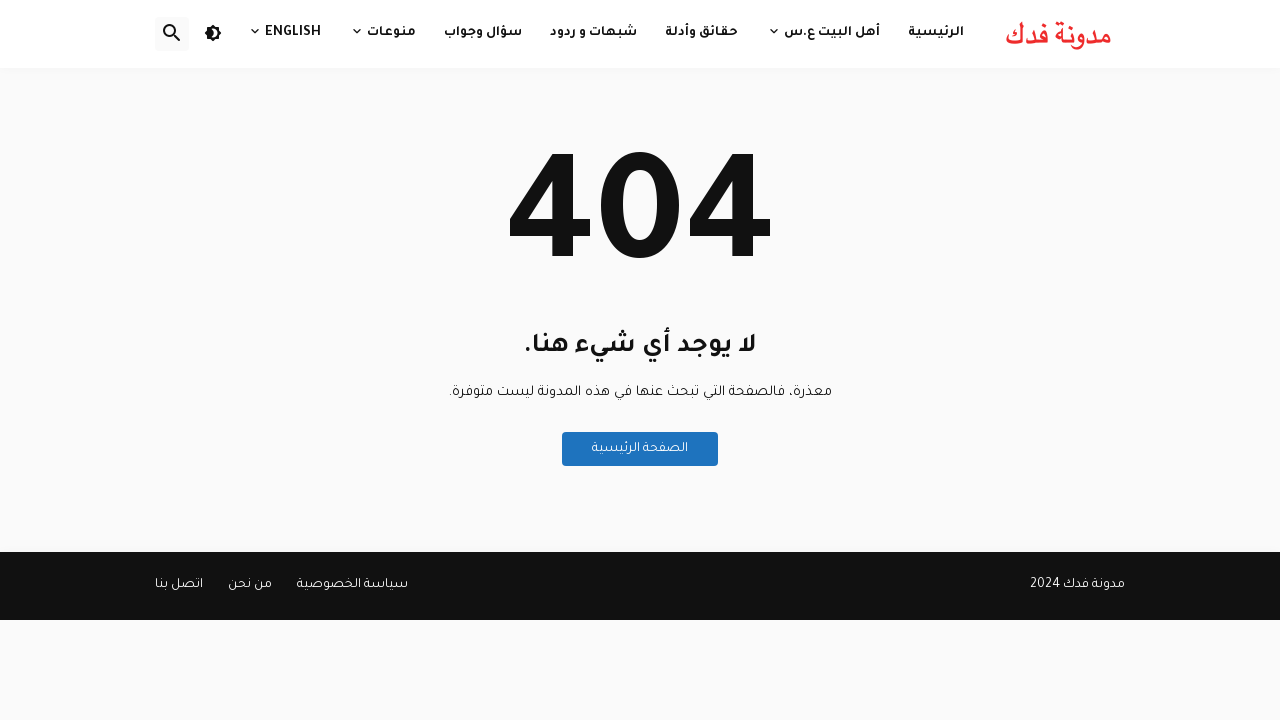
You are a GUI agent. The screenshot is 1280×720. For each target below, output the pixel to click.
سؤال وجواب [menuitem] (483, 33)
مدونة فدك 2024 (1077, 585)
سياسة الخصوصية (352, 585)
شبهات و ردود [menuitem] (593, 33)
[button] (213, 34)
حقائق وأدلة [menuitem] (701, 33)
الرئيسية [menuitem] (936, 33)
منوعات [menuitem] (391, 33)
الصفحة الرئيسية (640, 449)
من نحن (250, 585)
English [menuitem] (293, 33)
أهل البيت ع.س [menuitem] (832, 33)
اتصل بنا (179, 585)
